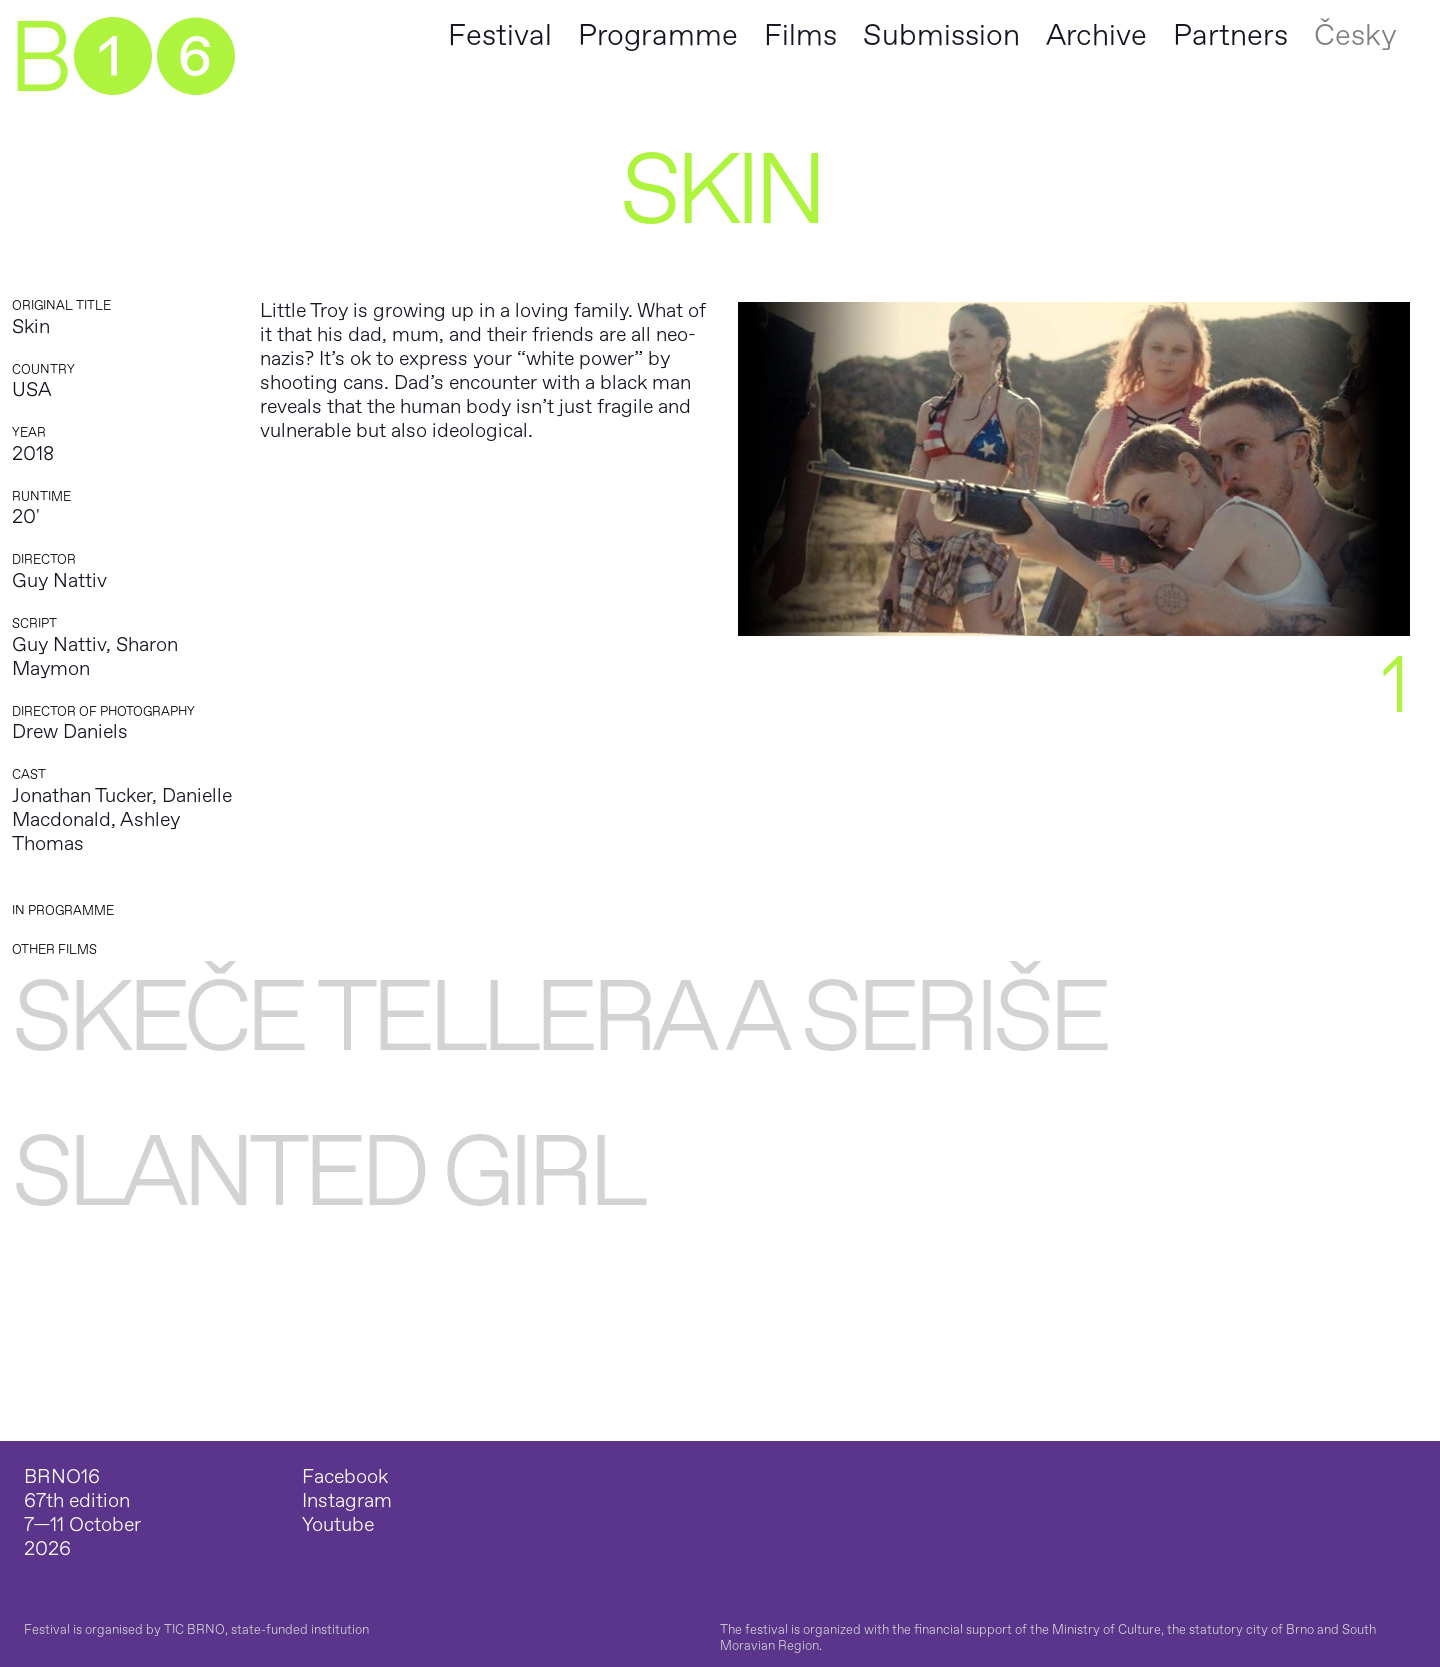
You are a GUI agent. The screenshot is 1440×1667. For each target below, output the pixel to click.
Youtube (338, 1525)
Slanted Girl (326, 1173)
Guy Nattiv (59, 580)
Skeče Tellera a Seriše (558, 1018)
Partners (1230, 35)
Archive (1096, 35)
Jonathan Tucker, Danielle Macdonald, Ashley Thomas (122, 819)
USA (32, 389)
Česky (1355, 35)
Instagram (347, 1501)
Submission (941, 35)
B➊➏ (121, 60)
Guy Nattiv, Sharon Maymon (95, 656)
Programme (658, 35)
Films (800, 35)
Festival (500, 35)
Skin (31, 326)
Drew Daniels (70, 731)
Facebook (345, 1477)
